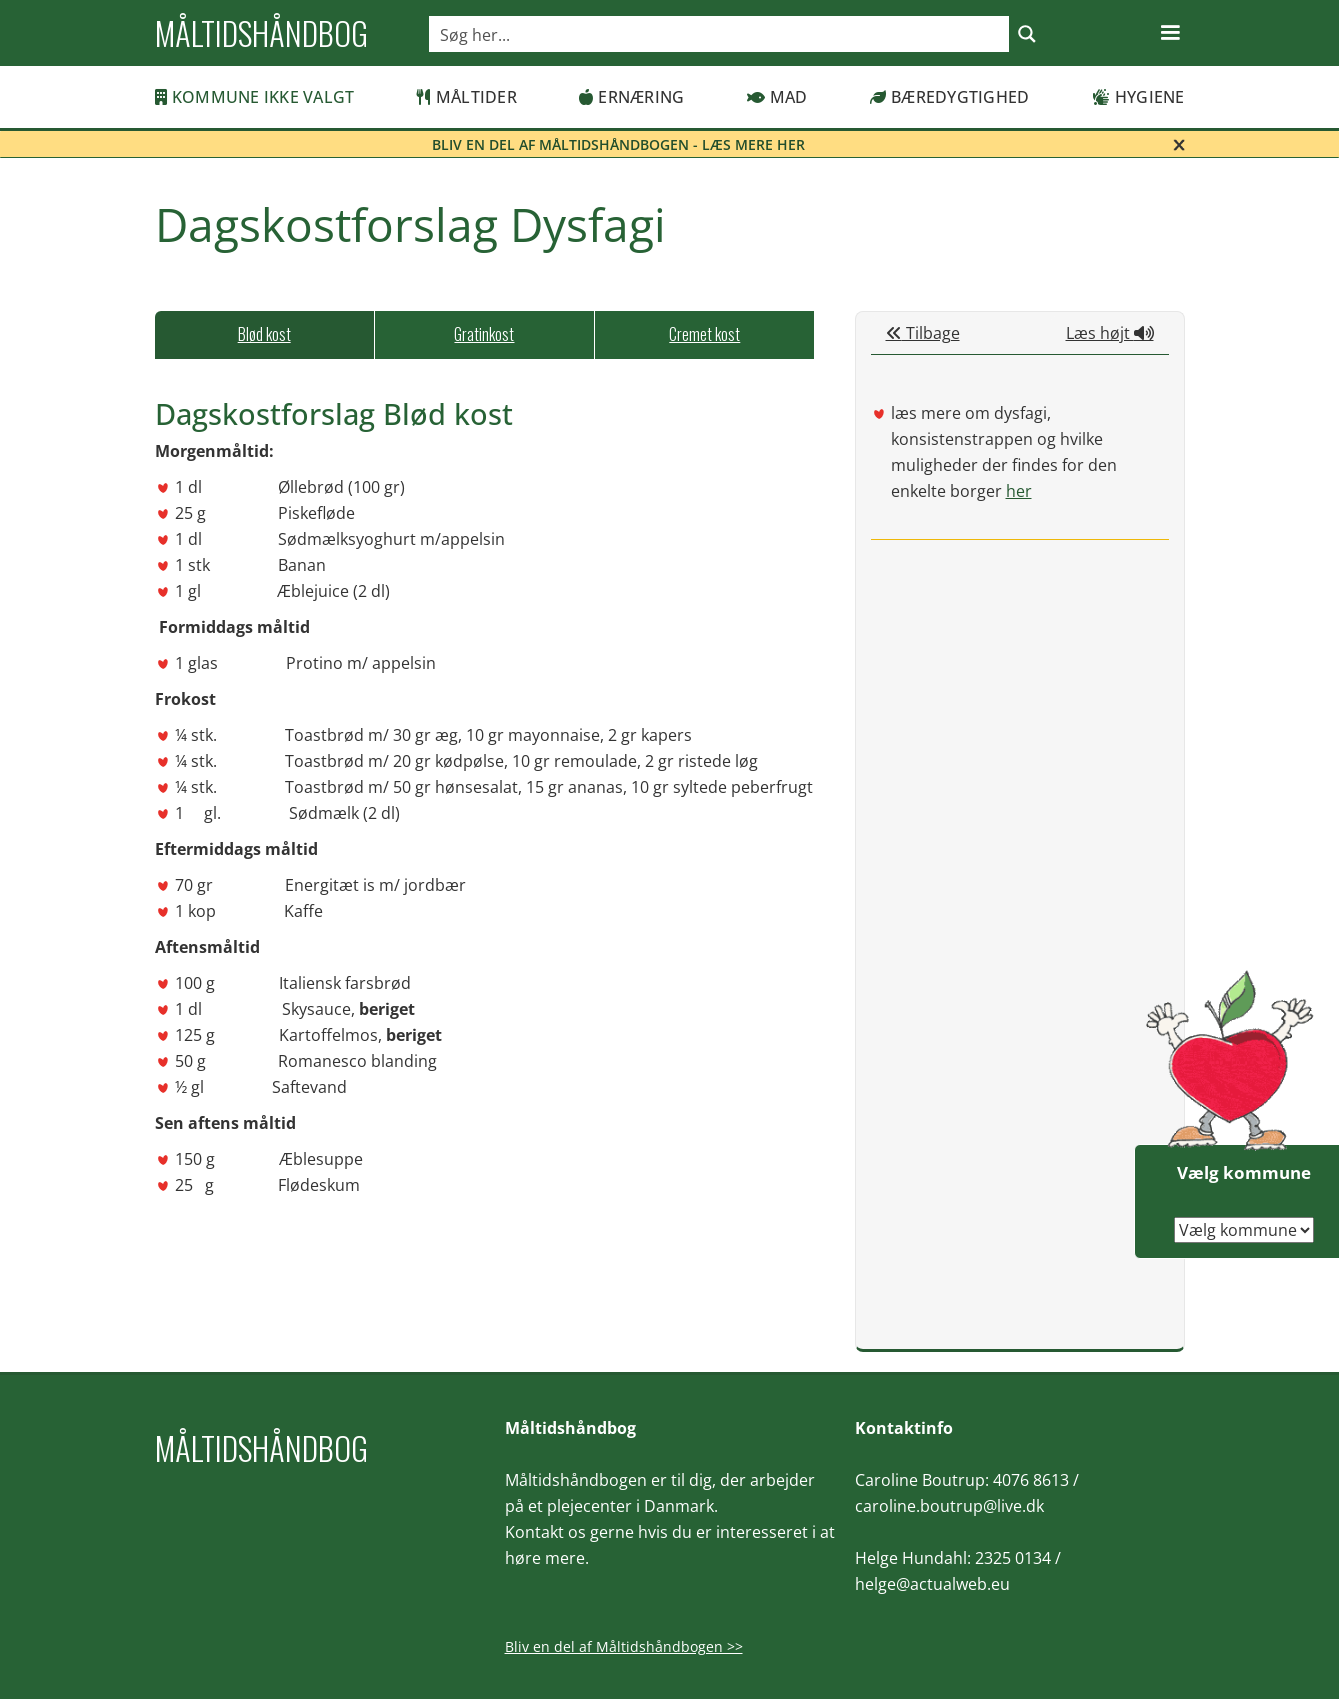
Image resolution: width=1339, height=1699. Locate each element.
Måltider (467, 97)
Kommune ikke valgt (255, 97)
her (1019, 491)
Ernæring (631, 97)
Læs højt (1110, 333)
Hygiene (1138, 97)
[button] (1170, 33)
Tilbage (923, 333)
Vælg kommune (1244, 1172)
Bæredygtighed (950, 97)
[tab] (264, 335)
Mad (777, 97)
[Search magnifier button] (1027, 34)
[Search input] (720, 34)
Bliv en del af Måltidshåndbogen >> (624, 1646)
